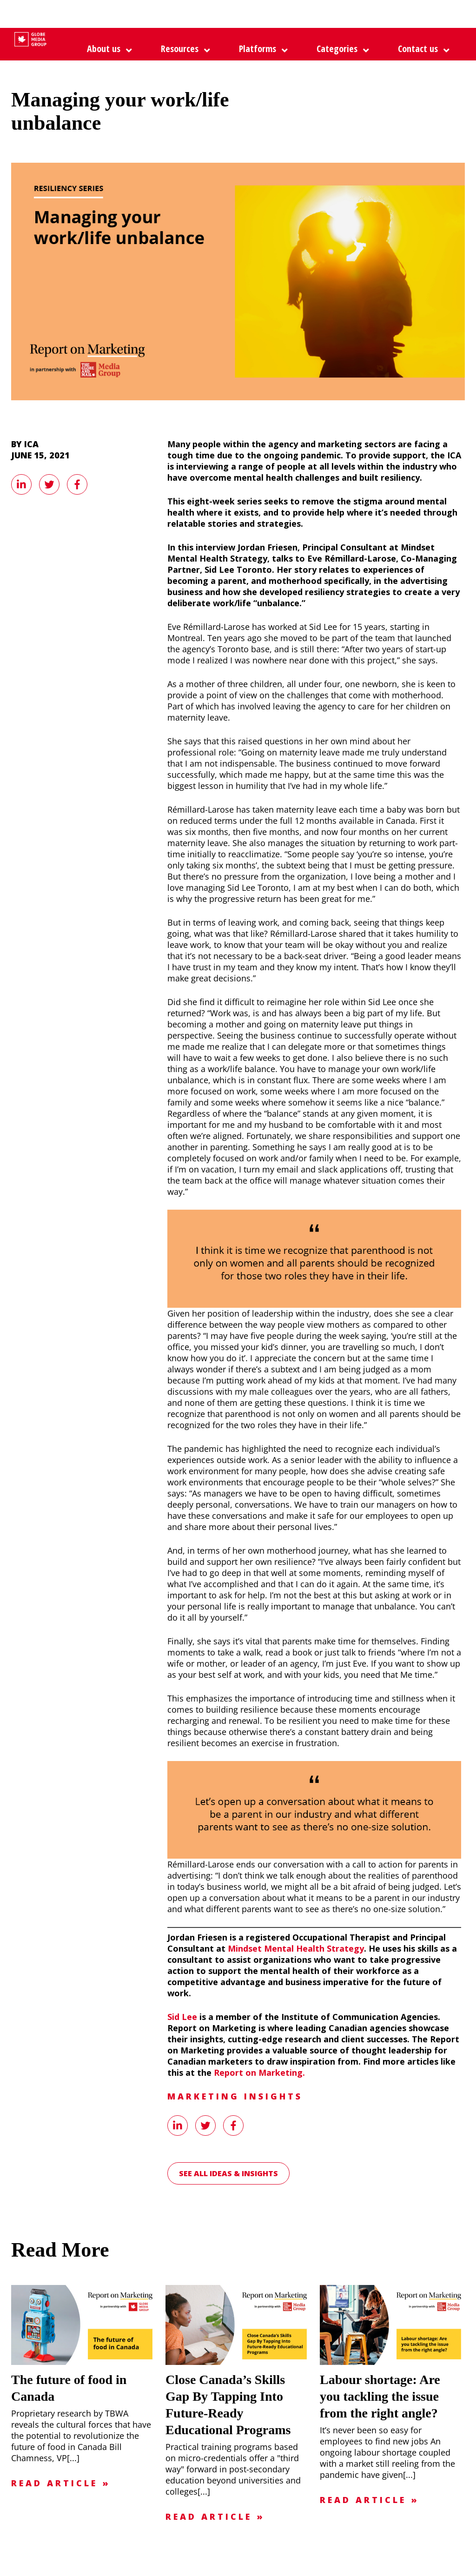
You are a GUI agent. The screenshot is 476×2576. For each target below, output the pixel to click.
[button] (261, 49)
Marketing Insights (235, 2096)
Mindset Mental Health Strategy (296, 1948)
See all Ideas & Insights (228, 2173)
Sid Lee (182, 2016)
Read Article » (61, 2483)
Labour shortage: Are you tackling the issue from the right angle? (380, 2396)
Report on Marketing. (259, 2072)
